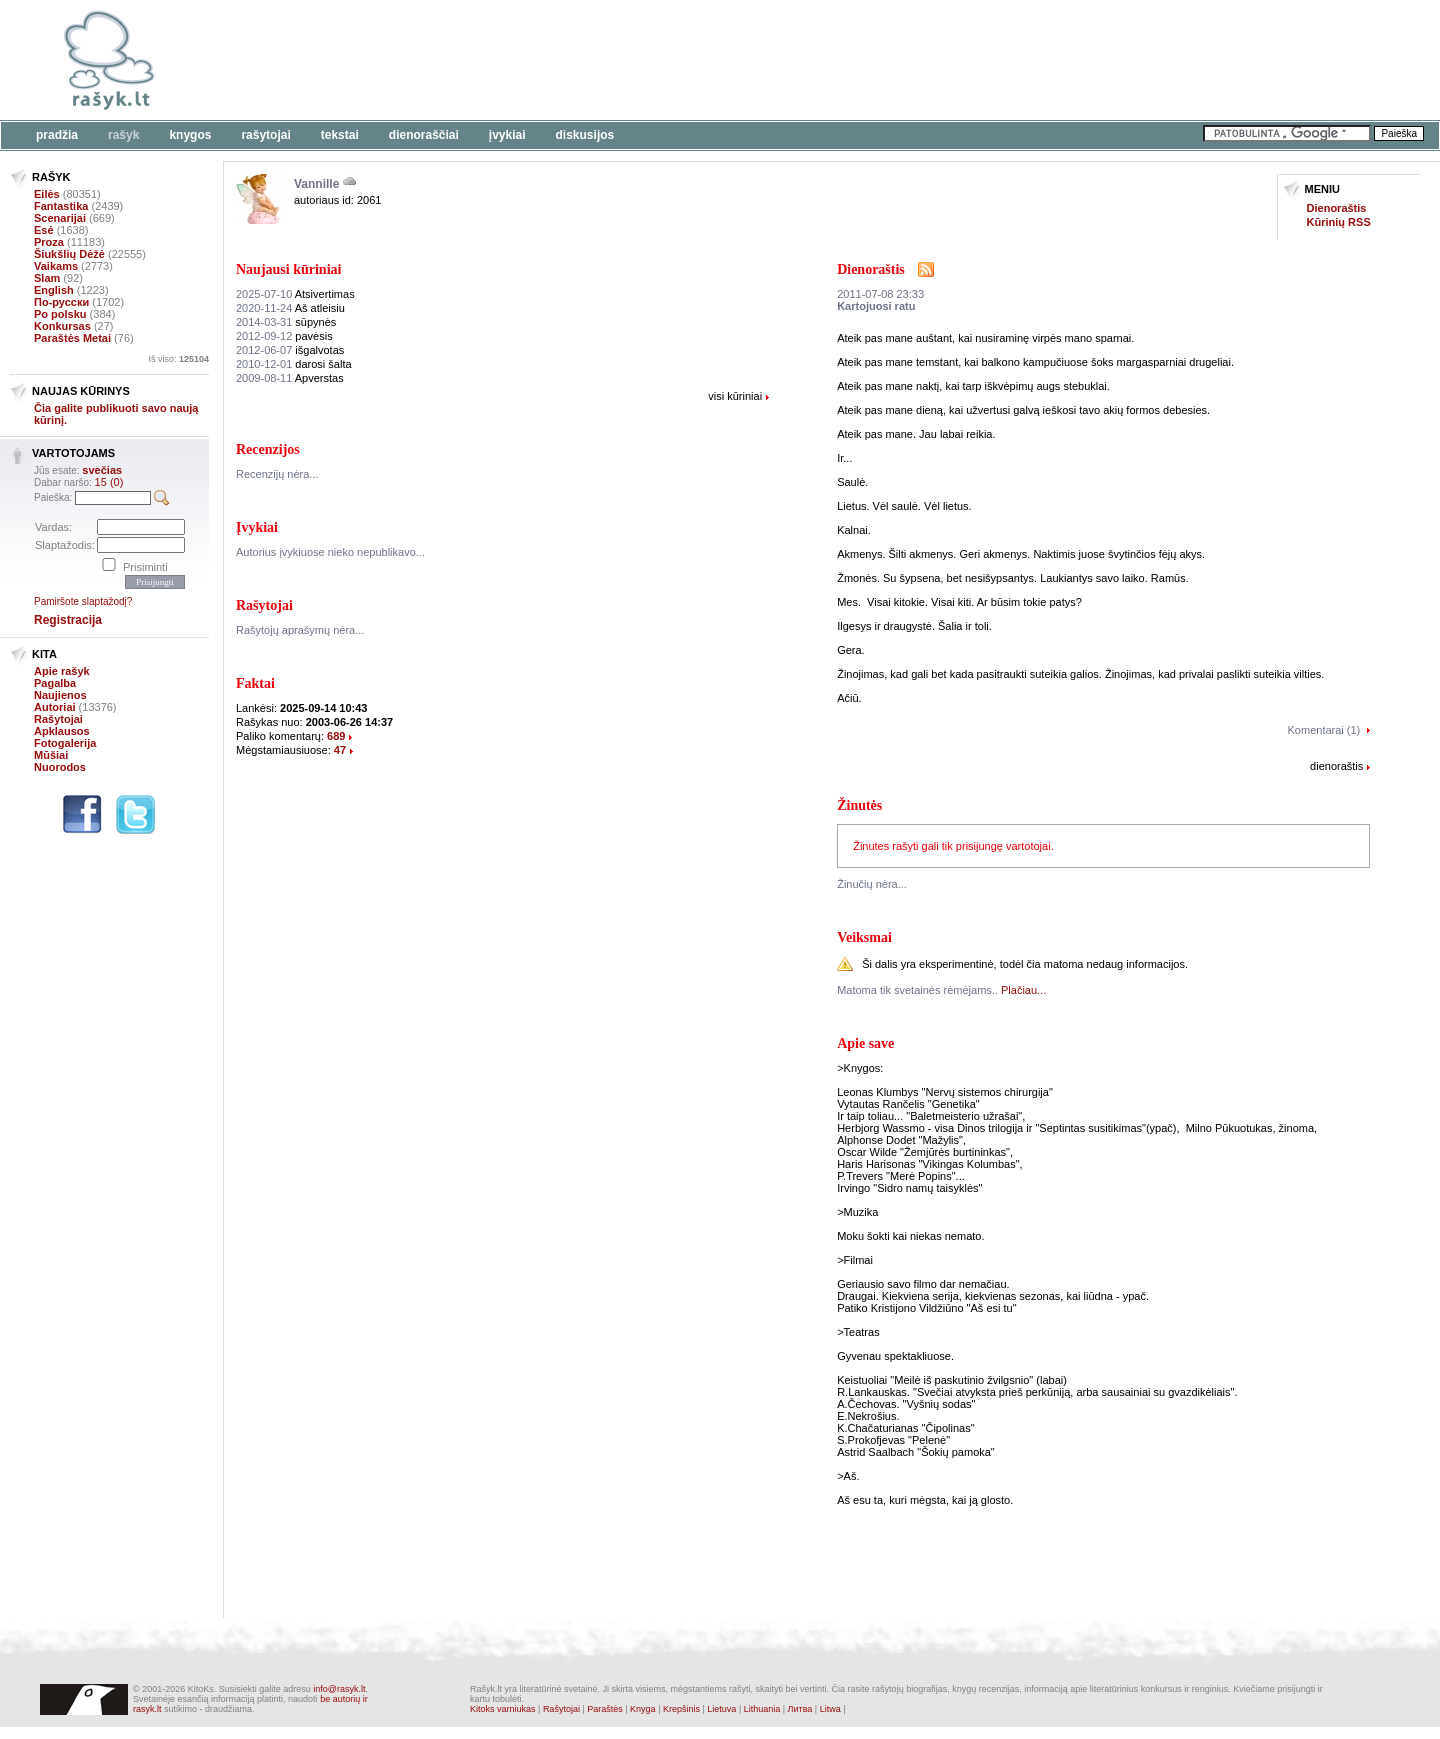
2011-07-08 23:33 (880, 294)
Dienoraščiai (424, 135)
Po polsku (60, 314)
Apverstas (290, 378)
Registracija (68, 620)
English (54, 290)
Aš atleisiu (290, 308)
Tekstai (340, 135)
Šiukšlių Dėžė (69, 254)
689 (336, 736)
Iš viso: (178, 359)
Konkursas (62, 326)
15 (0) (109, 482)
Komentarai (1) (1324, 730)
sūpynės (286, 322)
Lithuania (762, 1709)
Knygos (190, 135)
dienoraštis (1336, 766)
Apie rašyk (62, 671)
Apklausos (62, 731)
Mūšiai (51, 755)
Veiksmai (864, 937)
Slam (47, 278)
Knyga (643, 1709)
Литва (800, 1709)
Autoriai (55, 707)
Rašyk (123, 135)
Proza (49, 242)
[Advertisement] (615, 60)
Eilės (47, 194)
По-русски (61, 302)
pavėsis (284, 336)
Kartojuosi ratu (876, 306)
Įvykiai (507, 135)
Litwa (830, 1709)
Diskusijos (585, 135)
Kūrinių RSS (1339, 222)
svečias (102, 470)
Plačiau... (1023, 990)
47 (340, 750)
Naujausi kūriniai (288, 269)
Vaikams (56, 266)
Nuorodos (60, 767)
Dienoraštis (1337, 208)
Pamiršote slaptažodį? (83, 601)
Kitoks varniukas (503, 1709)
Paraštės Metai (72, 338)
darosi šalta (294, 364)
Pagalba (55, 683)
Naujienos (60, 695)
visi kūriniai (735, 396)
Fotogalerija (65, 743)
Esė (44, 230)
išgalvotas (290, 350)
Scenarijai (60, 218)
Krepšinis (681, 1709)
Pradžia (57, 135)
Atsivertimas (295, 294)
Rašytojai (265, 135)
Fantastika (61, 206)
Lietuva (721, 1709)
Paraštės (605, 1709)
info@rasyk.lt (339, 1689)
